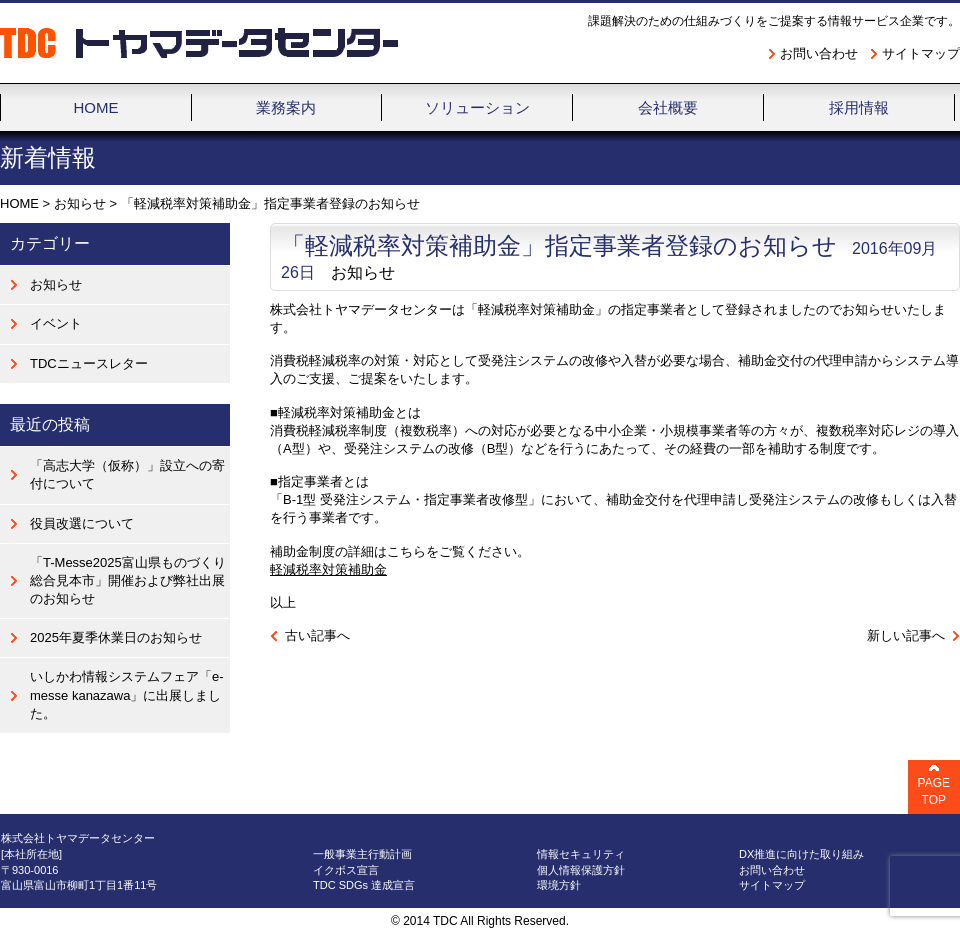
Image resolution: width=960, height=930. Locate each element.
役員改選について (82, 523)
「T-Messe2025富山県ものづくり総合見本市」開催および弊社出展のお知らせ (128, 580)
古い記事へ (317, 635)
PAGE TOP (934, 791)
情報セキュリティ (581, 854)
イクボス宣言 (346, 870)
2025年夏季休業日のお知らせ (116, 637)
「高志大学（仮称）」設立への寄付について (127, 474)
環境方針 (559, 885)
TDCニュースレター (89, 363)
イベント (56, 323)
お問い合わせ (819, 53)
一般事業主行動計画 (362, 854)
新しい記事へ (906, 635)
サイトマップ (921, 53)
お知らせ (80, 203)
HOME (19, 203)
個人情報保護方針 (581, 870)
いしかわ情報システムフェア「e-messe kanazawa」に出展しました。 (127, 694)
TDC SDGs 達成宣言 (364, 885)
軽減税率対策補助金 (328, 569)
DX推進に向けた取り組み (801, 854)
